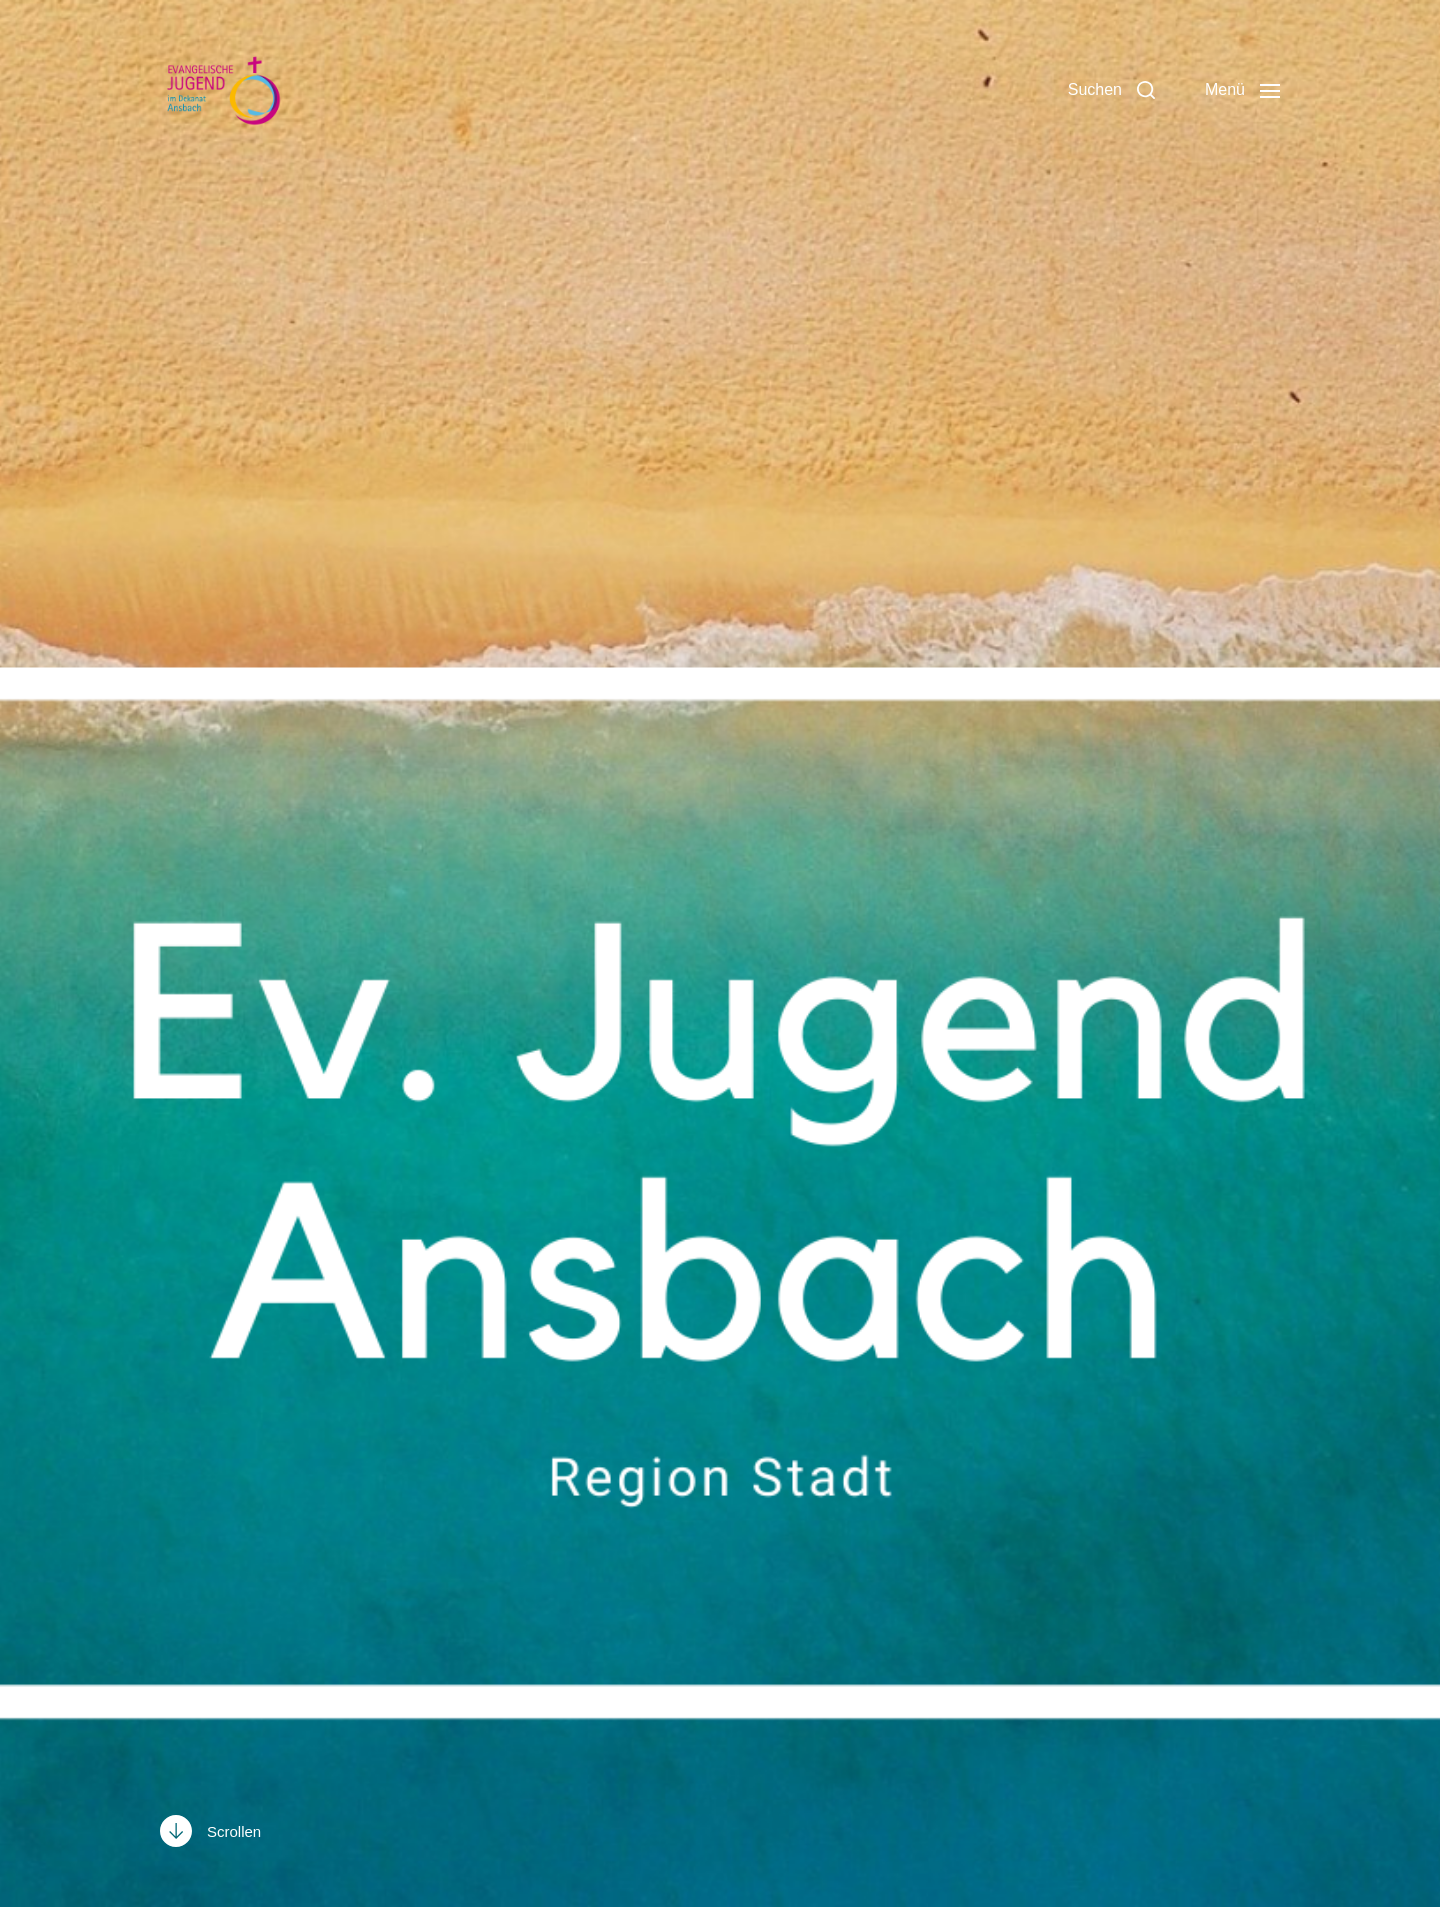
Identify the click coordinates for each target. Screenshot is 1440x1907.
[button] (1111, 90)
